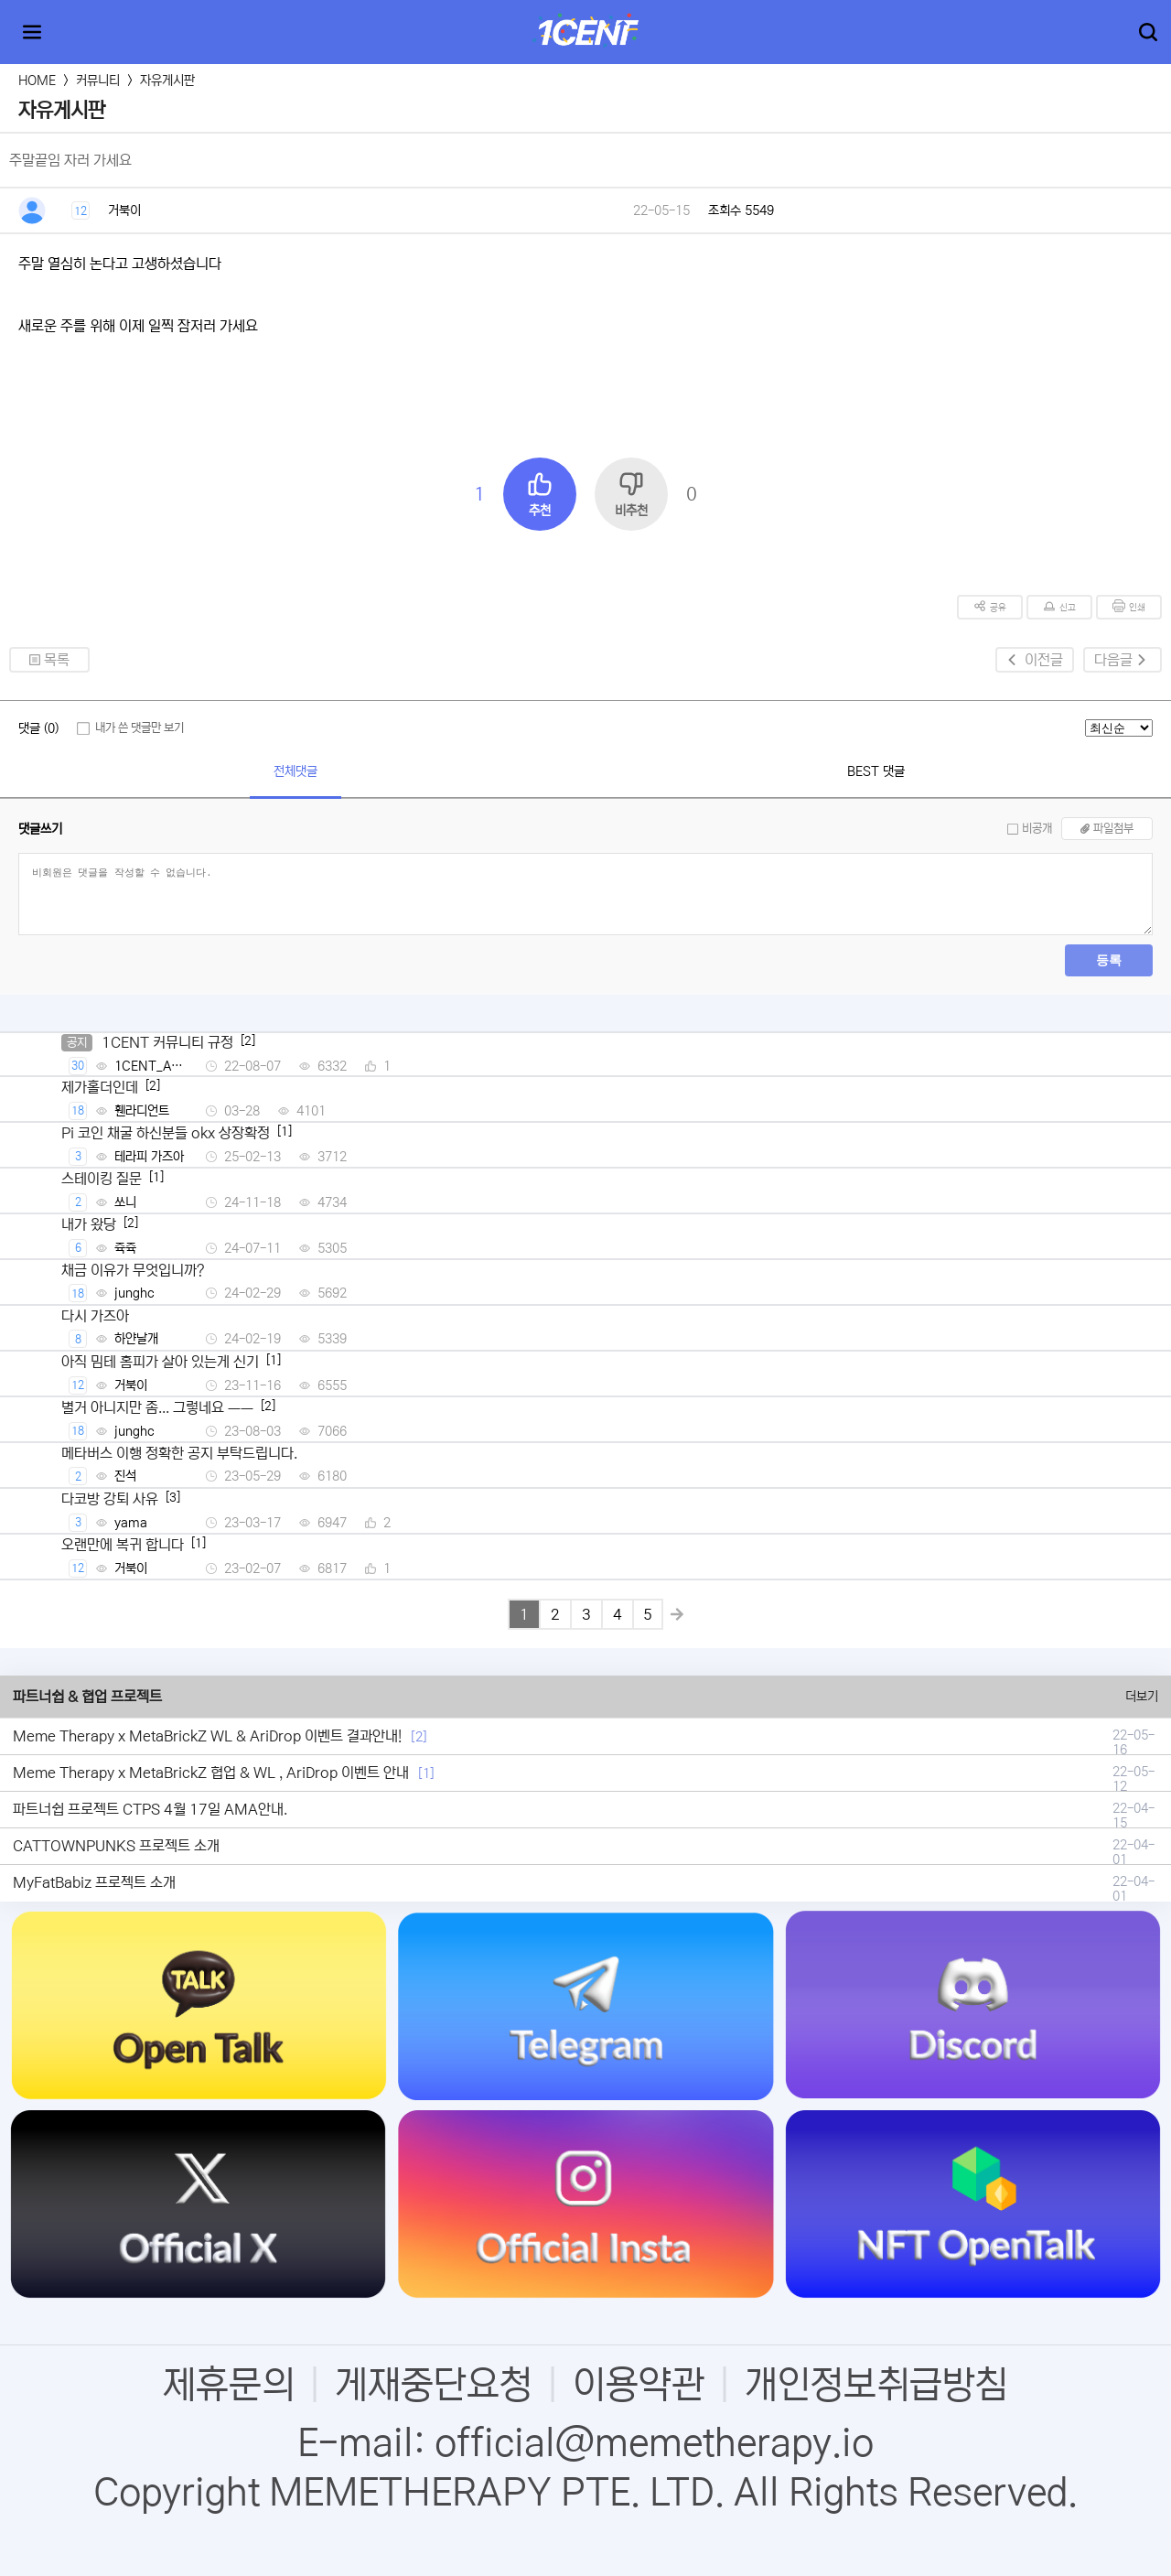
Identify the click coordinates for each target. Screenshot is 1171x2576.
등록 (1109, 960)
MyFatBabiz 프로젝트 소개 (94, 1882)
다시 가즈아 (95, 1316)
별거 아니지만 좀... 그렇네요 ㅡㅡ (157, 1407)
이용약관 (638, 2385)
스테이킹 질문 (101, 1178)
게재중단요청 (433, 2385)
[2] (419, 1737)
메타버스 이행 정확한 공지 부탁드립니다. (179, 1453)
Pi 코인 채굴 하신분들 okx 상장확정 (165, 1133)
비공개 (1037, 828)
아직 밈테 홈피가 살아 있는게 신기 (160, 1361)
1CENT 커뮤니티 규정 (167, 1042)
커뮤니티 (98, 80)
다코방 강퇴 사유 (109, 1499)
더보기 (1141, 1696)
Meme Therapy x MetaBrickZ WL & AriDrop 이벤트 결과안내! (207, 1736)
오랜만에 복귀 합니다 (122, 1544)
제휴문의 (229, 2385)
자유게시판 (167, 80)
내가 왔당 (88, 1224)
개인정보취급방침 (876, 2385)
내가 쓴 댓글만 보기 (139, 728)
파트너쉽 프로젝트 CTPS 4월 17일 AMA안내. (150, 1809)
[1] (426, 1773)
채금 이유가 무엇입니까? (133, 1270)
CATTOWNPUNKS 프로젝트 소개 (116, 1846)
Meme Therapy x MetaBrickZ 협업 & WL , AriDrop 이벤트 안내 (211, 1772)
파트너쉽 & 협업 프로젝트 (87, 1696)
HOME (37, 80)
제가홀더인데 (99, 1087)
